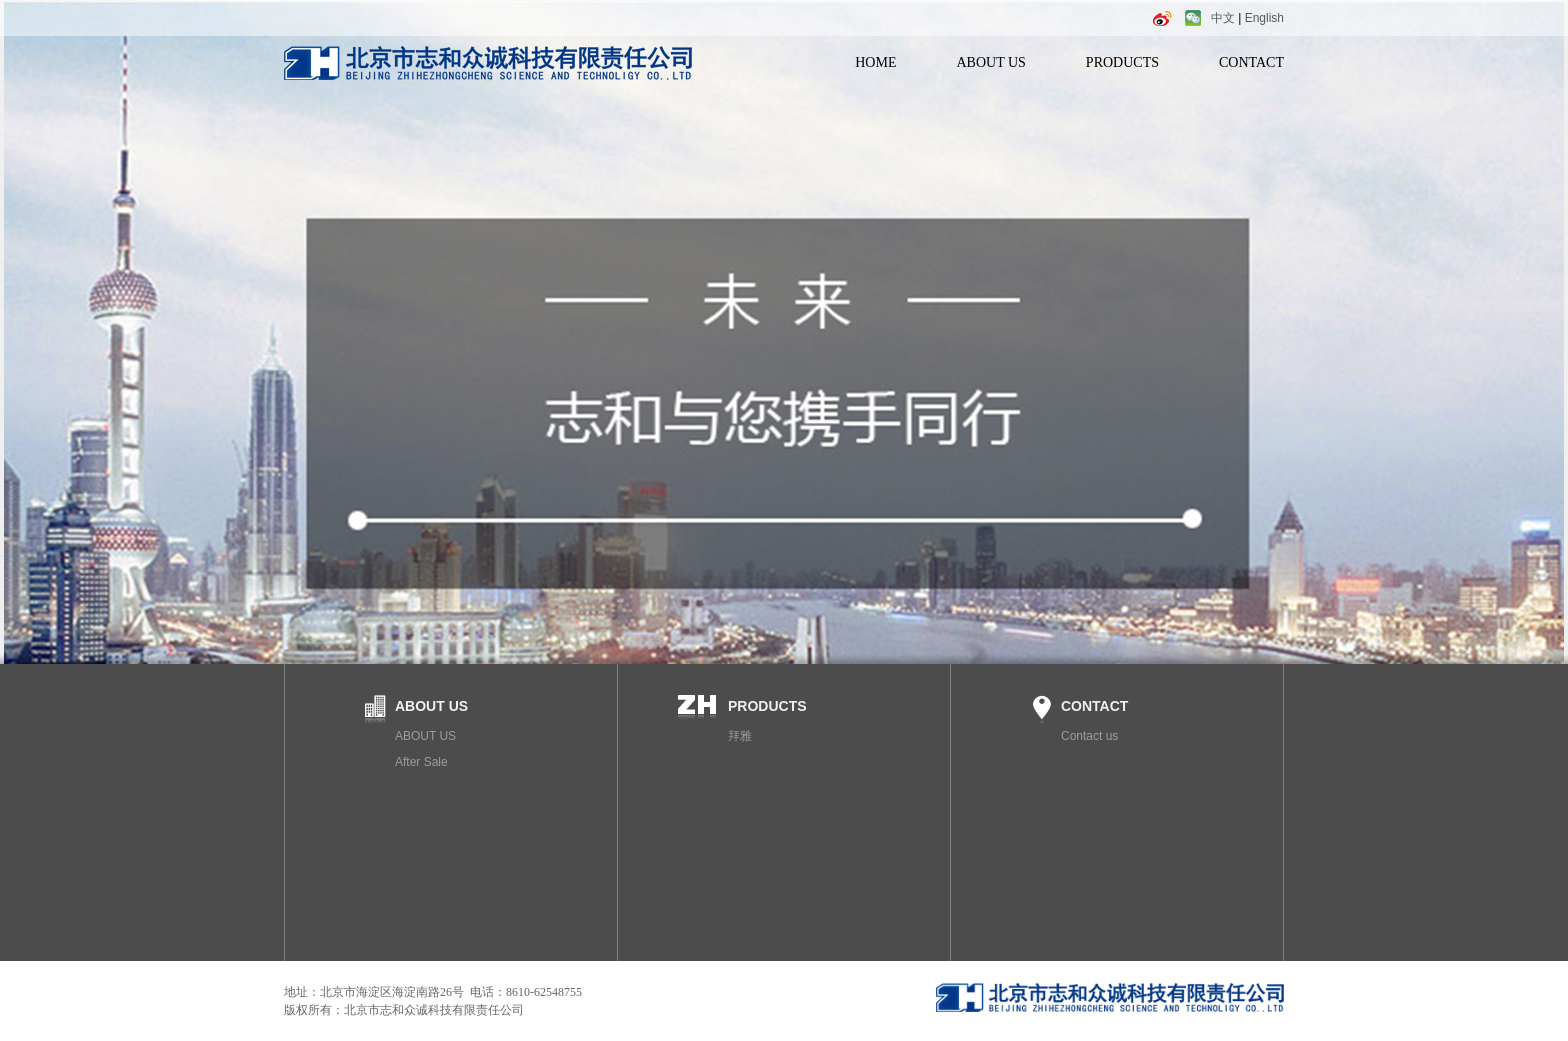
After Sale (421, 762)
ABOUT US (990, 62)
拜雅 (740, 736)
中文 (1223, 18)
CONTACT (1251, 62)
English (1264, 18)
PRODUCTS (1122, 62)
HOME (875, 62)
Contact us (1089, 736)
